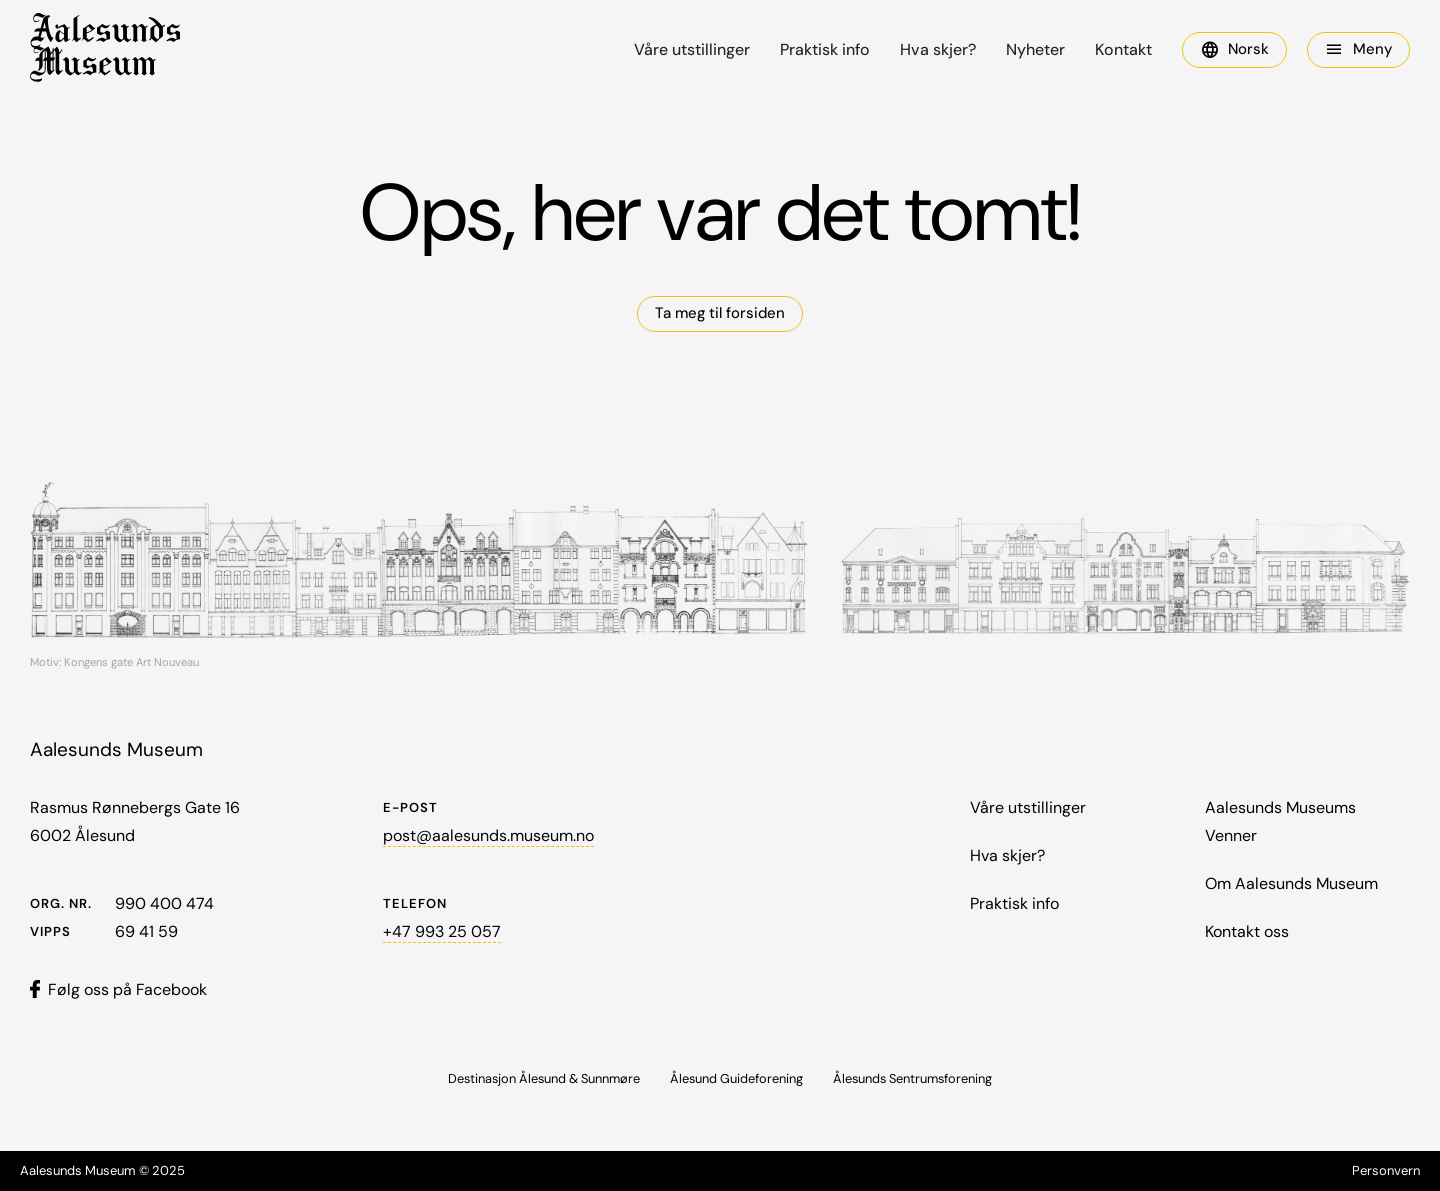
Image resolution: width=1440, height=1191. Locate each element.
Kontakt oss (1247, 931)
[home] (105, 50)
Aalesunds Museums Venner (1280, 821)
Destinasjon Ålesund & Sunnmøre (544, 1078)
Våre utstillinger (692, 50)
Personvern (1386, 1170)
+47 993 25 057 (442, 931)
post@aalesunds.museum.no (488, 835)
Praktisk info (825, 50)
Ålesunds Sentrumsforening (912, 1078)
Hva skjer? (938, 50)
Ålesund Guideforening (736, 1078)
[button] (1234, 50)
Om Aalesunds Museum (1291, 883)
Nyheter (1035, 50)
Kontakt (1123, 50)
